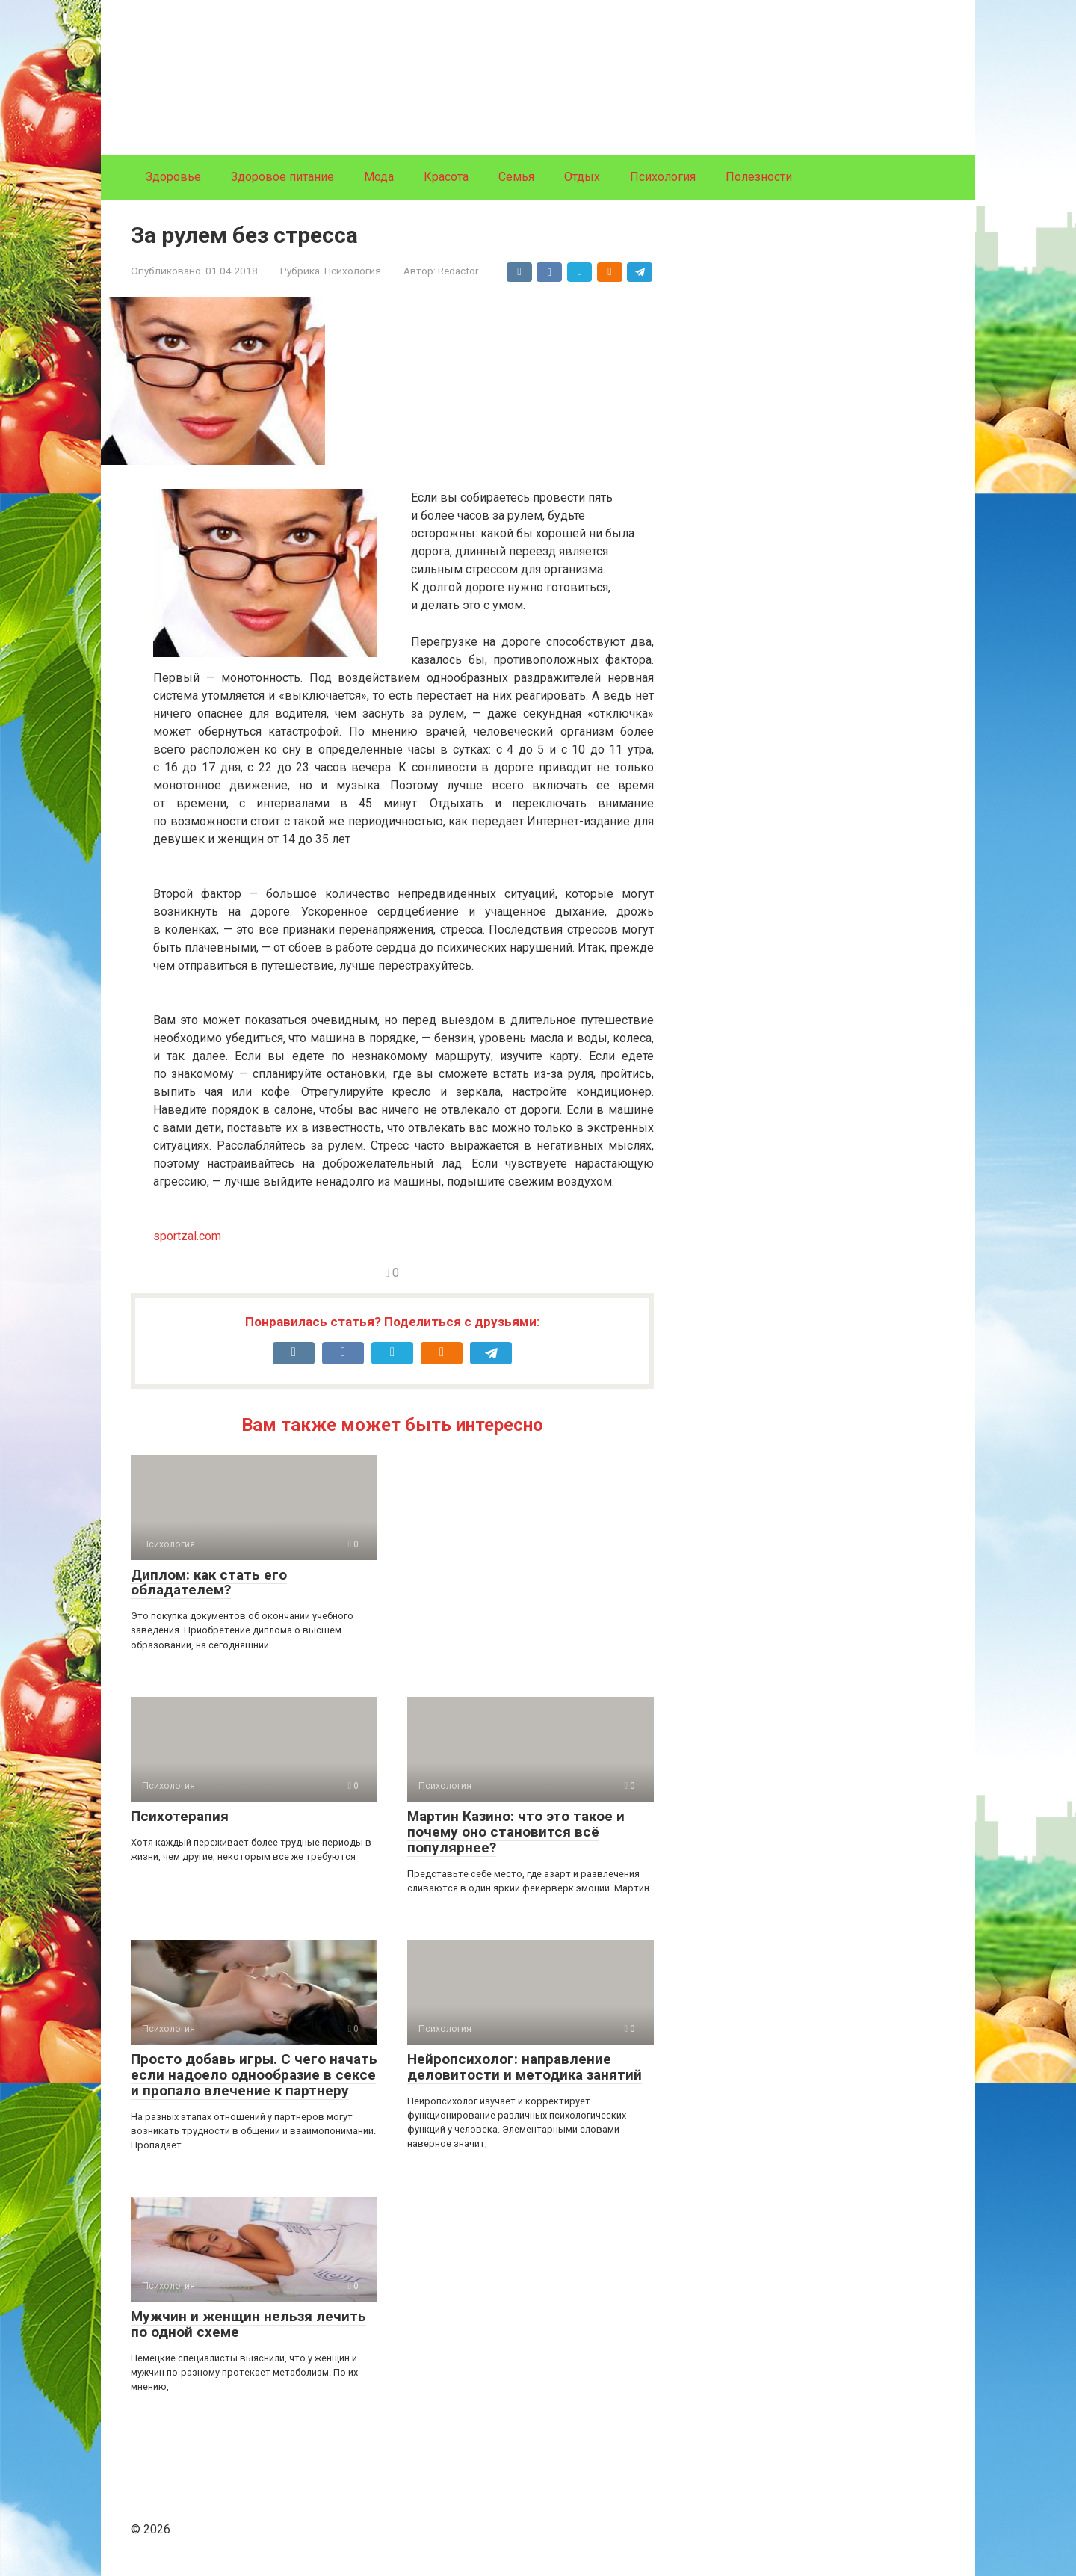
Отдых (582, 177)
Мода (379, 177)
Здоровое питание (282, 177)
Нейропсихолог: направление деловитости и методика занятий (524, 2066)
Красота (446, 177)
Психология (663, 177)
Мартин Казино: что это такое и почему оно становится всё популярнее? (516, 1832)
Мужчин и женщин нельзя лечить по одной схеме (248, 2324)
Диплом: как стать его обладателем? (209, 1582)
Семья (516, 177)
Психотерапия (180, 1816)
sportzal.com (187, 1236)
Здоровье (173, 177)
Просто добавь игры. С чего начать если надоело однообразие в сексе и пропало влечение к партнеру (254, 2074)
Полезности (759, 177)
